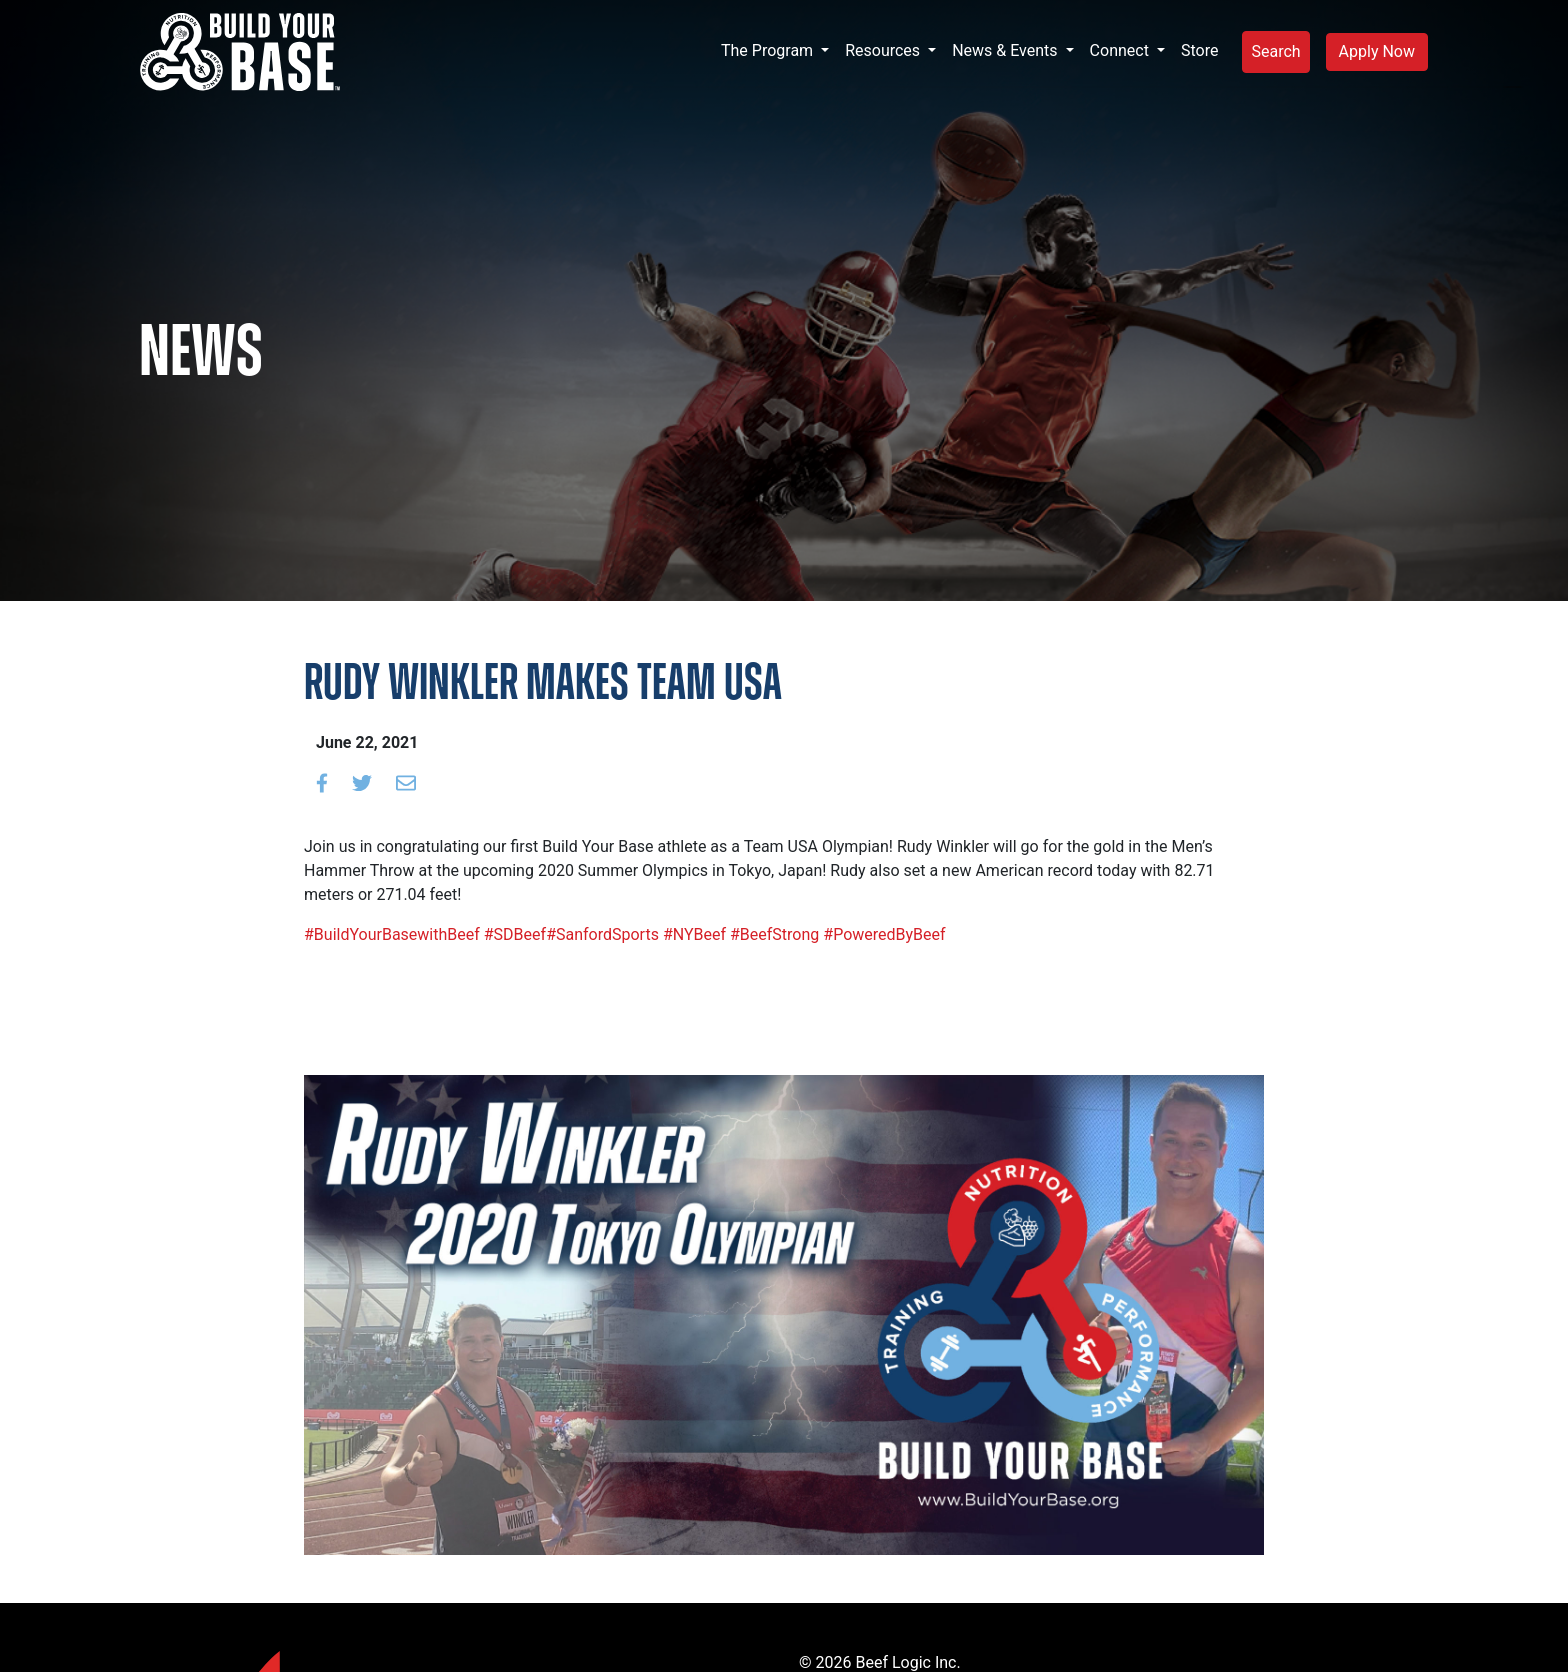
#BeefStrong (772, 934)
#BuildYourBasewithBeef (392, 934)
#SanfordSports (602, 934)
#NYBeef (692, 934)
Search (1275, 51)
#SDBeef (513, 934)
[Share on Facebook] (322, 783)
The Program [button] (769, 50)
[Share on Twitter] (362, 783)
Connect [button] (1121, 50)
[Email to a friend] (406, 783)
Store (1199, 50)
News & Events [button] (1006, 50)
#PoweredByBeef (882, 934)
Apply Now (1377, 51)
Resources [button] (884, 50)
